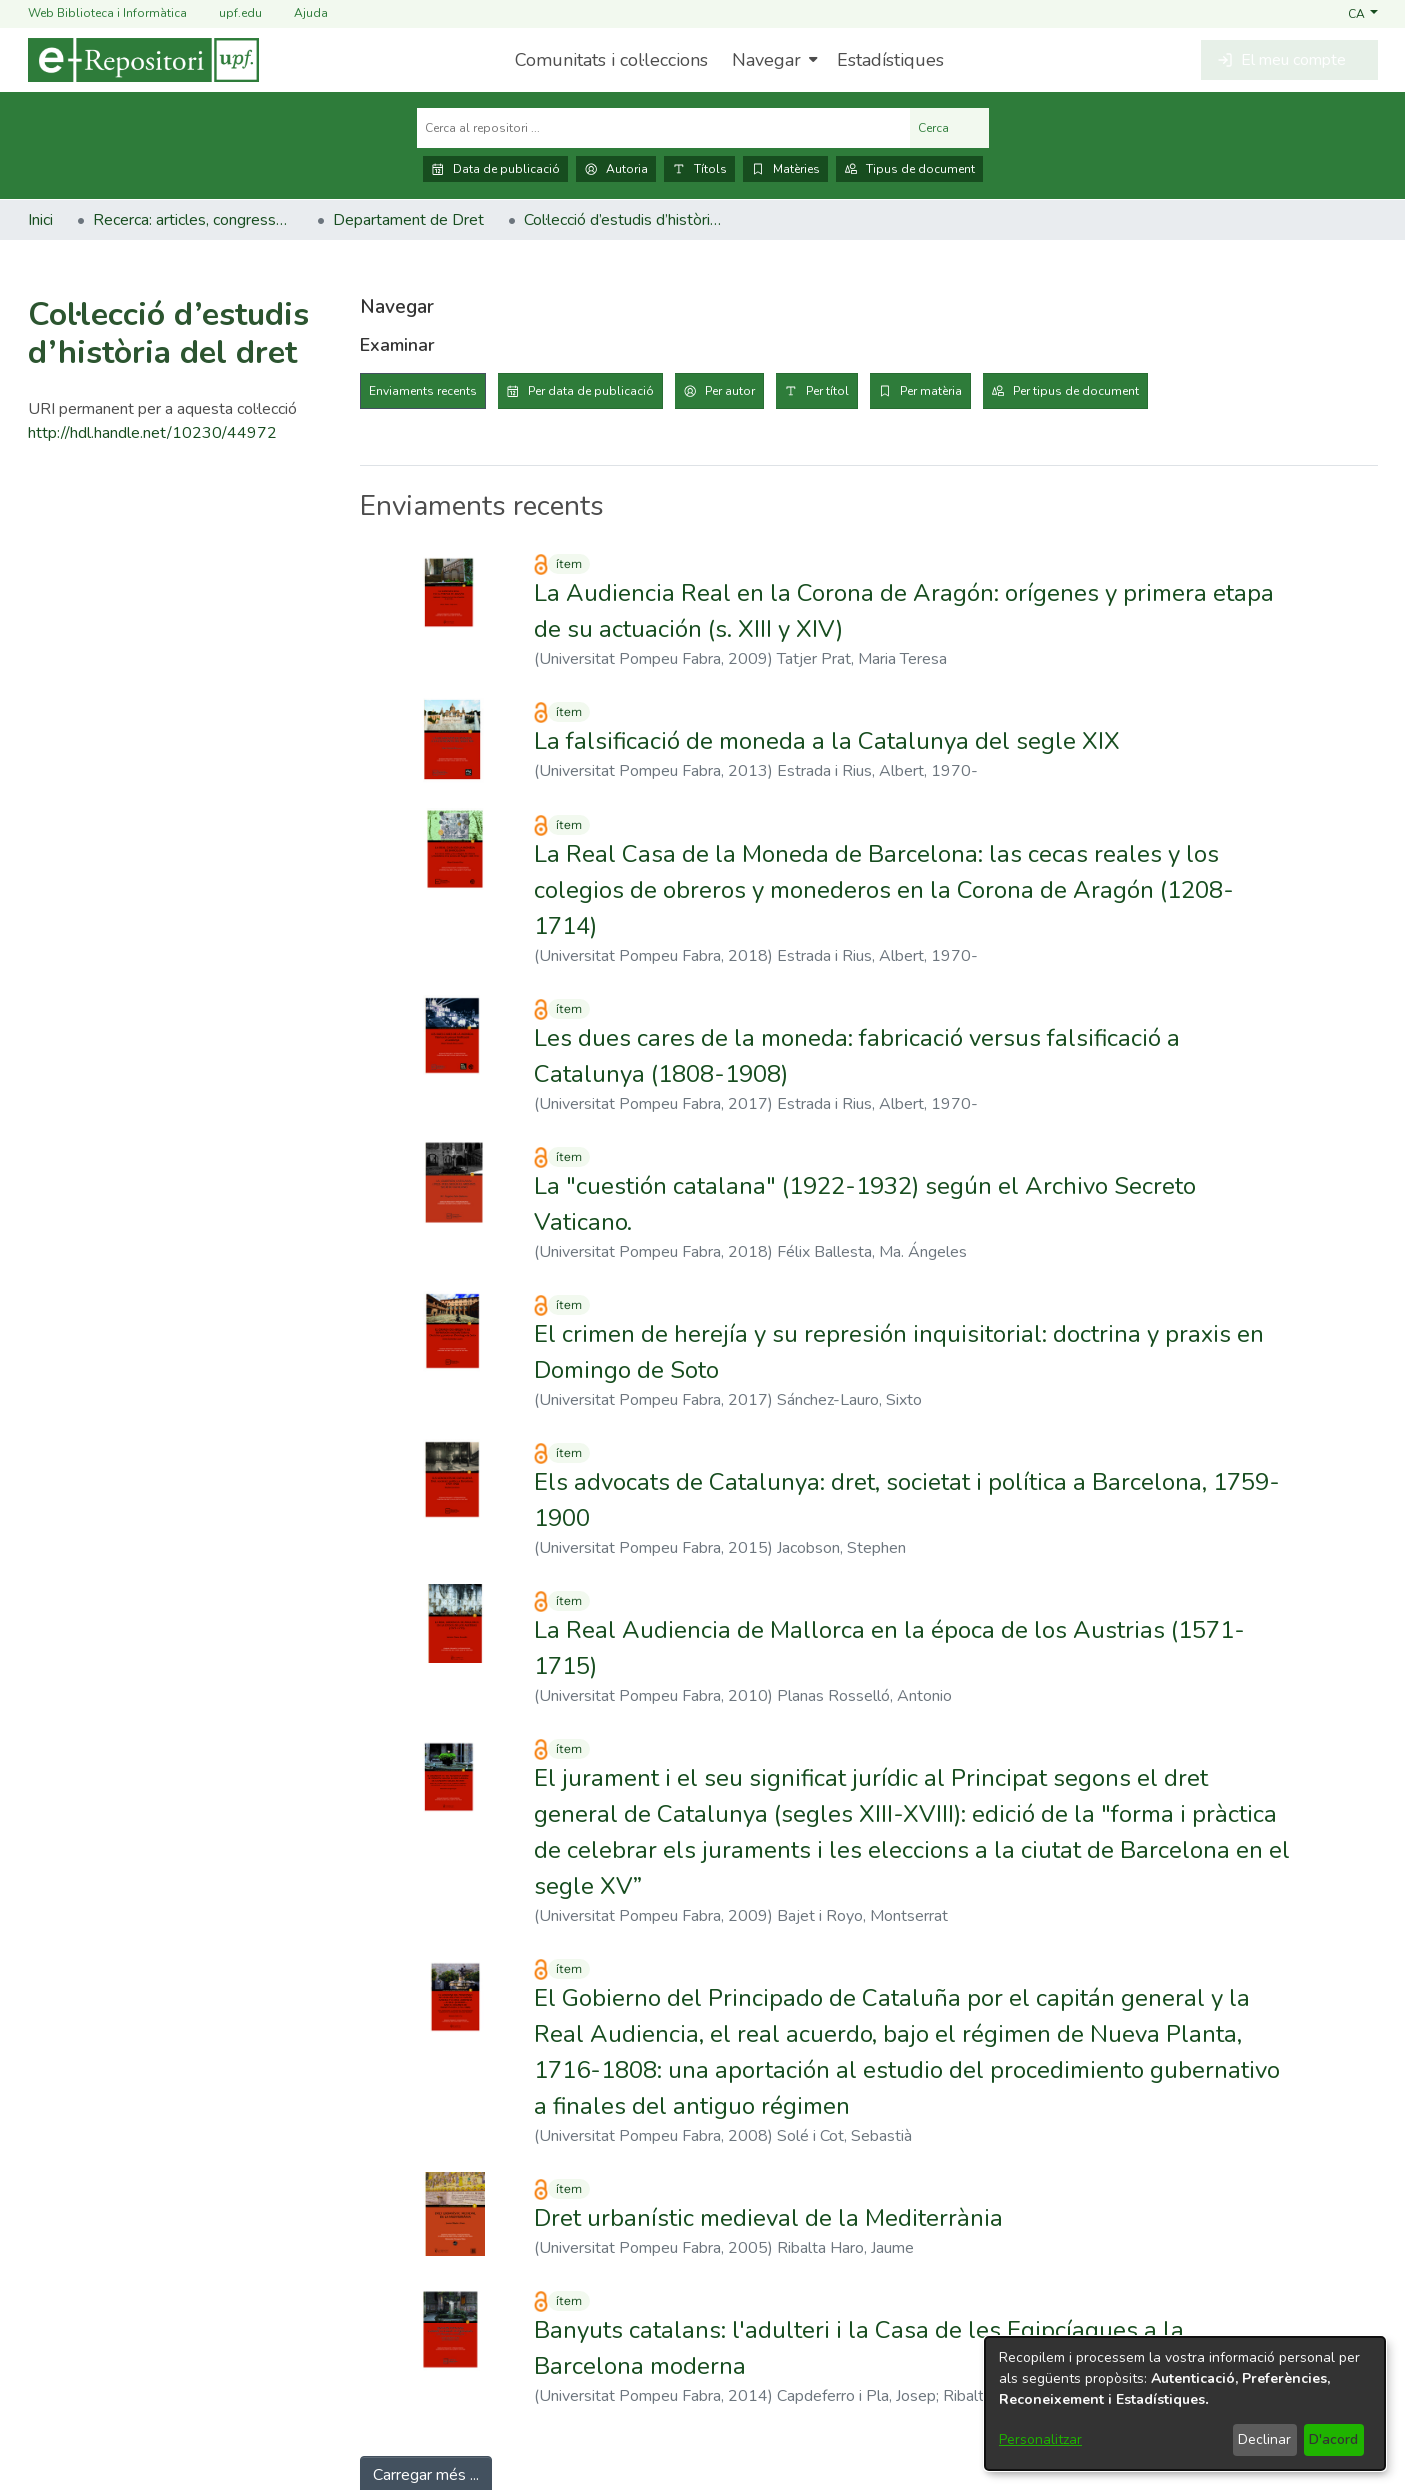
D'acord (1333, 2439)
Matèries (785, 169)
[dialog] (1185, 2403)
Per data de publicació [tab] (591, 391)
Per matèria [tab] (931, 391)
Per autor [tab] (730, 391)
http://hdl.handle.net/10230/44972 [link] (152, 433)
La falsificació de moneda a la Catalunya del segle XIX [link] (827, 741)
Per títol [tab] (827, 391)
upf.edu (228, 13)
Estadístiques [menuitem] (890, 60)
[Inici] (143, 60)
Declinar (1264, 2439)
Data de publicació (495, 169)
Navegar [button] (766, 60)
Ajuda (299, 13)
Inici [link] (40, 220)
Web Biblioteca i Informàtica (107, 13)
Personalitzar (1040, 2439)
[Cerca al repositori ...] (663, 128)
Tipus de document (909, 169)
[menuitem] (772, 60)
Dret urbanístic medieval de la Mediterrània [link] (768, 2218)
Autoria (616, 169)
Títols (699, 169)
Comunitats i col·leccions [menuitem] (611, 60)
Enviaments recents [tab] (423, 391)
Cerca (949, 128)
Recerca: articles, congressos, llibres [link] (193, 220)
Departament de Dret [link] (408, 220)
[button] (1362, 13)
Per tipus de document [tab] (1076, 391)
